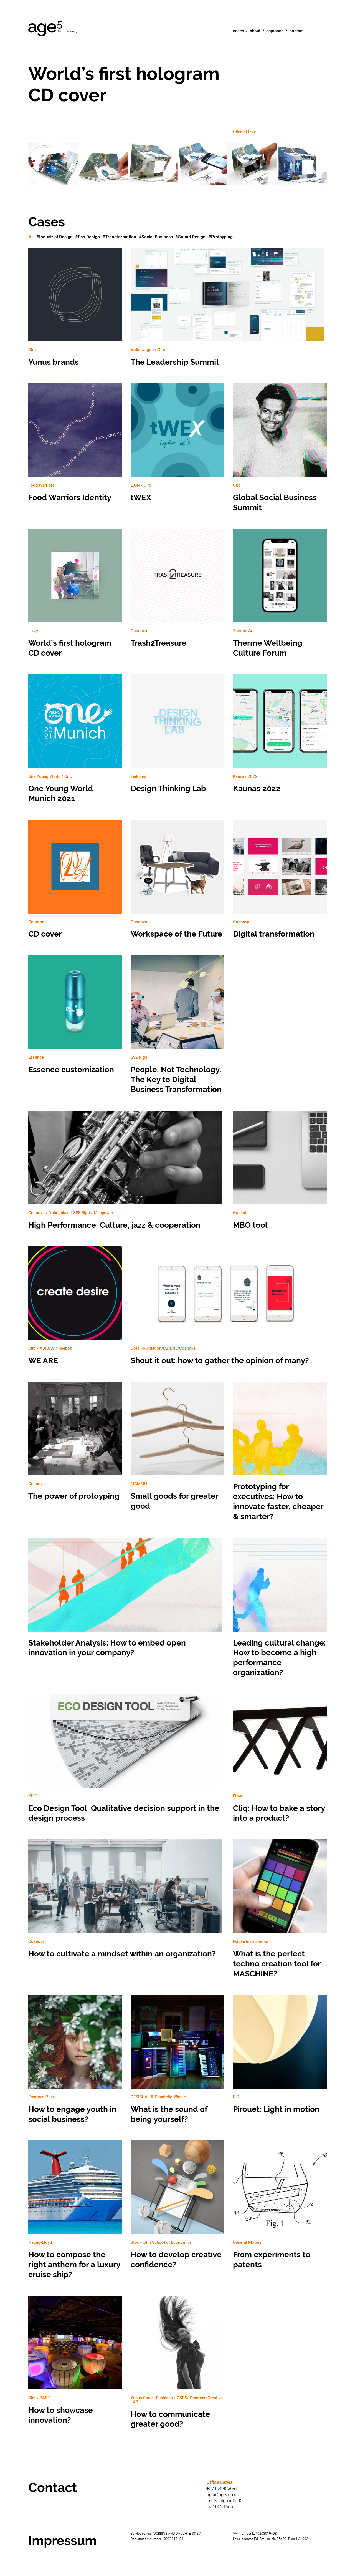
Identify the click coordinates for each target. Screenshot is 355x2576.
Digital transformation (280, 882)
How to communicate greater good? (177, 2365)
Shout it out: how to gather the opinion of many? (229, 1308)
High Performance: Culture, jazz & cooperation (126, 1173)
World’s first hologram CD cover (75, 596)
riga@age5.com (222, 2494)
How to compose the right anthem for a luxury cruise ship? (75, 2212)
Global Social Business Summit (280, 450)
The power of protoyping (75, 1444)
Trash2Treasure (177, 591)
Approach (274, 30)
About (255, 30)
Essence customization (75, 1017)
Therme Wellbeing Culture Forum (280, 596)
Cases (238, 30)
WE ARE (75, 1308)
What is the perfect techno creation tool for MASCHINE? (280, 1911)
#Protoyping (220, 236)
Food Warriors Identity (75, 445)
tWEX (177, 445)
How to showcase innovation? (75, 2363)
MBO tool (280, 1173)
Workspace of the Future (177, 882)
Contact (297, 30)
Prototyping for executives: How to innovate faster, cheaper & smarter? (280, 1454)
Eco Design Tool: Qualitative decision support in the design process (126, 1761)
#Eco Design (87, 236)
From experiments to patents (280, 2207)
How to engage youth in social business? (75, 2062)
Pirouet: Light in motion (280, 2057)
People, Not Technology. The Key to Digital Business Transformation (177, 1027)
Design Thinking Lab (177, 736)
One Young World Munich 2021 (75, 741)
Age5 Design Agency (52, 28)
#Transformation (119, 236)
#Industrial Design (54, 236)
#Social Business (156, 236)
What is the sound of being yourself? (177, 2062)
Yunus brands (75, 310)
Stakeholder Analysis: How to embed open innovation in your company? (126, 1600)
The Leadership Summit (229, 310)
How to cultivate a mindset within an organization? (126, 1901)
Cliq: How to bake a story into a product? (280, 1761)
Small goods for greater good (177, 1449)
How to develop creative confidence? (177, 2207)
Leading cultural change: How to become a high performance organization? (280, 1610)
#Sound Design (190, 236)
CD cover (75, 882)
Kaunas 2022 (280, 736)
